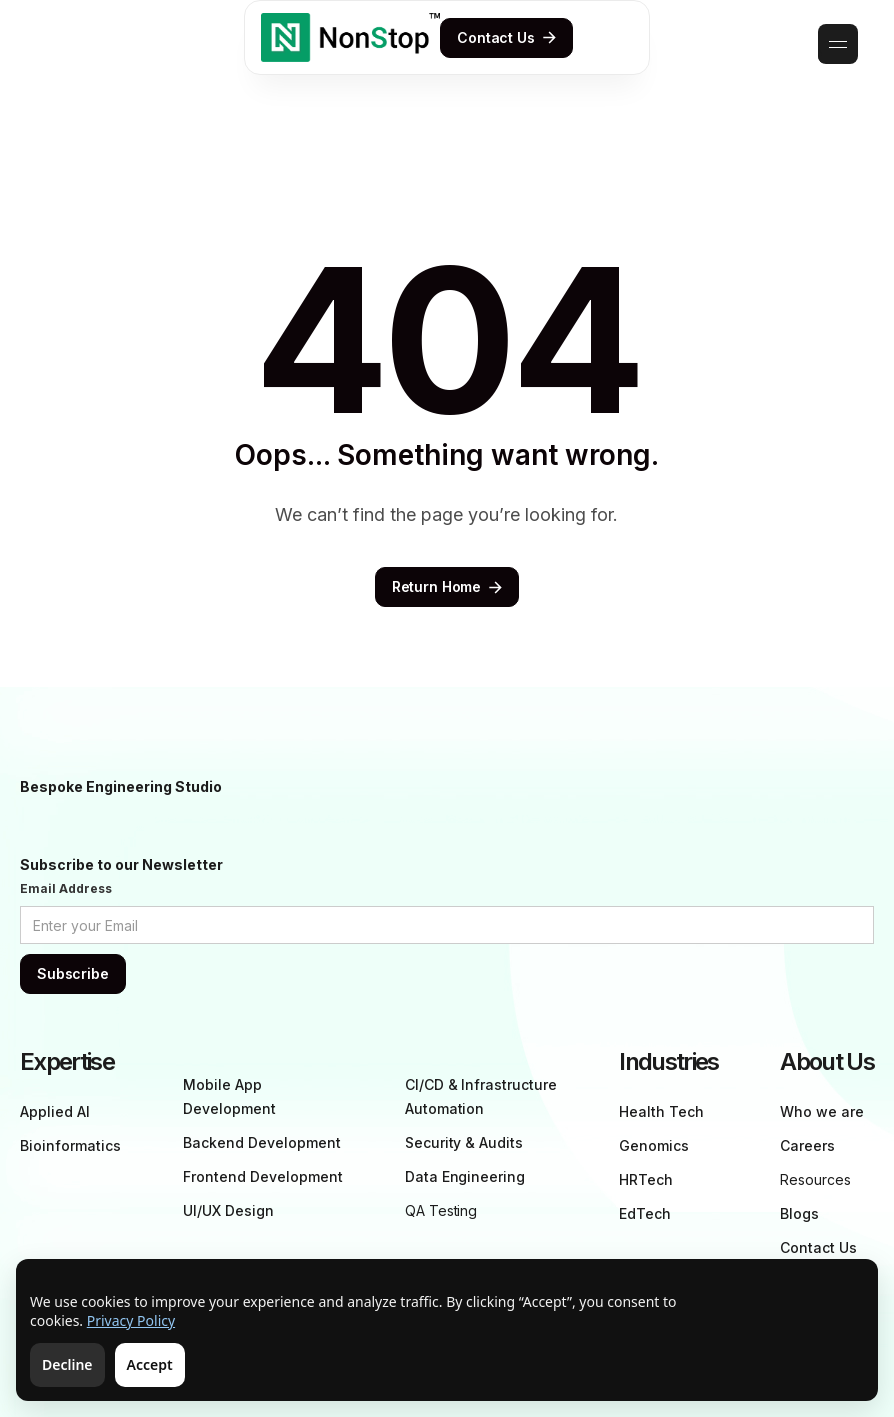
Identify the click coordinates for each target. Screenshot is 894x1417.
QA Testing (441, 1210)
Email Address (66, 888)
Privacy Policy (131, 1320)
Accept (150, 1364)
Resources (815, 1179)
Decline (67, 1364)
